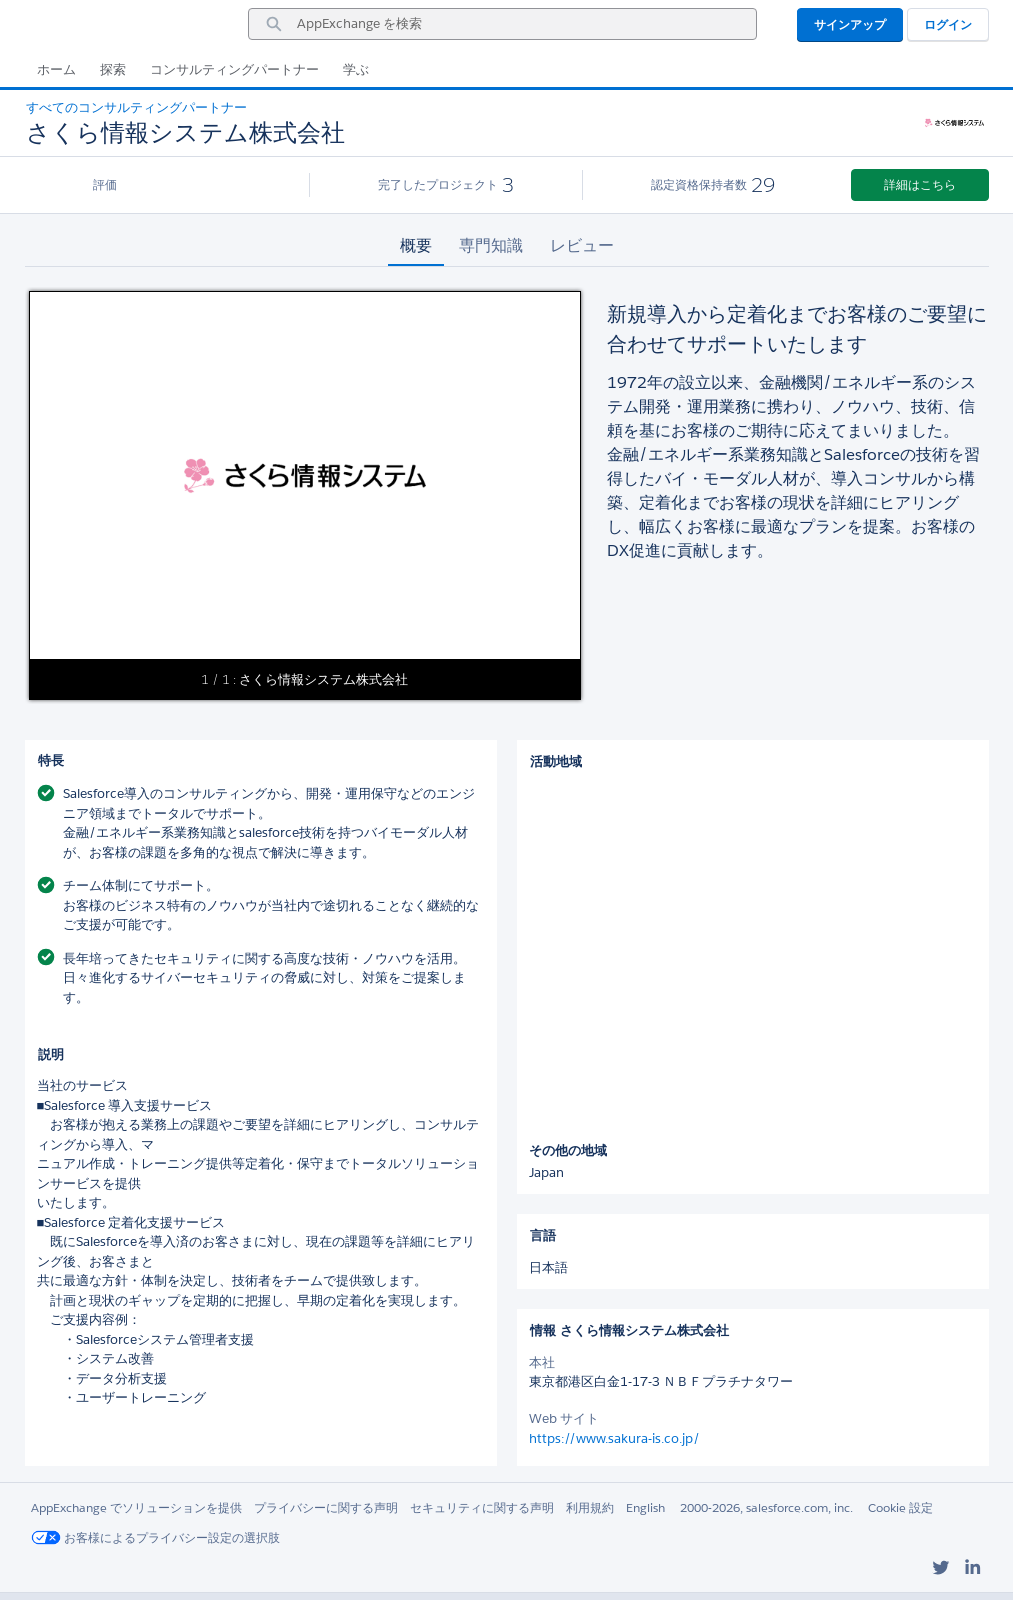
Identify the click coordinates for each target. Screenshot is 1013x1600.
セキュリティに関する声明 (482, 1507)
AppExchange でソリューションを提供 (136, 1507)
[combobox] (502, 24)
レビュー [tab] (582, 245)
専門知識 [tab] (491, 245)
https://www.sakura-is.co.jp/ (614, 1438)
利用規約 (590, 1507)
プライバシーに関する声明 (326, 1507)
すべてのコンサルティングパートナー (136, 107)
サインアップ (850, 24)
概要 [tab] (416, 245)
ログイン (948, 24)
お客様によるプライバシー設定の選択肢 (155, 1537)
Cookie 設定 (900, 1507)
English (645, 1507)
